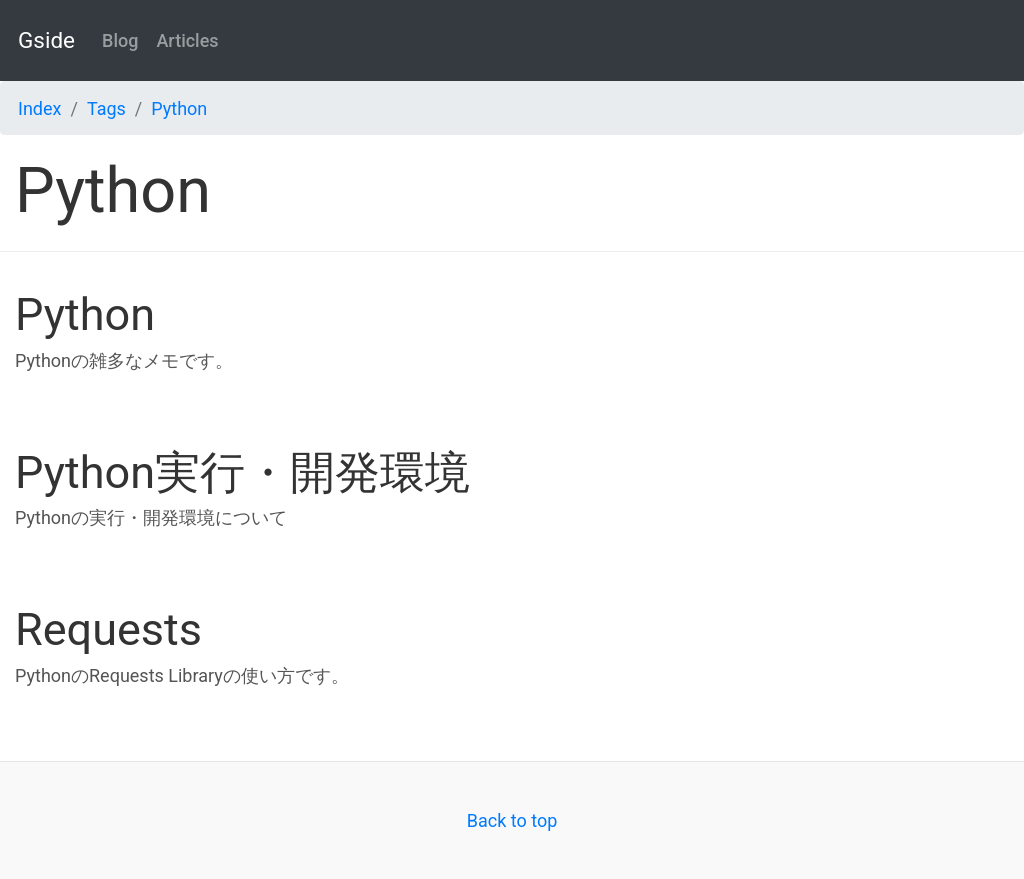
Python (179, 108)
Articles (187, 40)
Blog (120, 40)
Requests (108, 629)
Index (39, 108)
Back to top (512, 820)
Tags (106, 108)
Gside (46, 40)
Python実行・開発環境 (242, 472)
